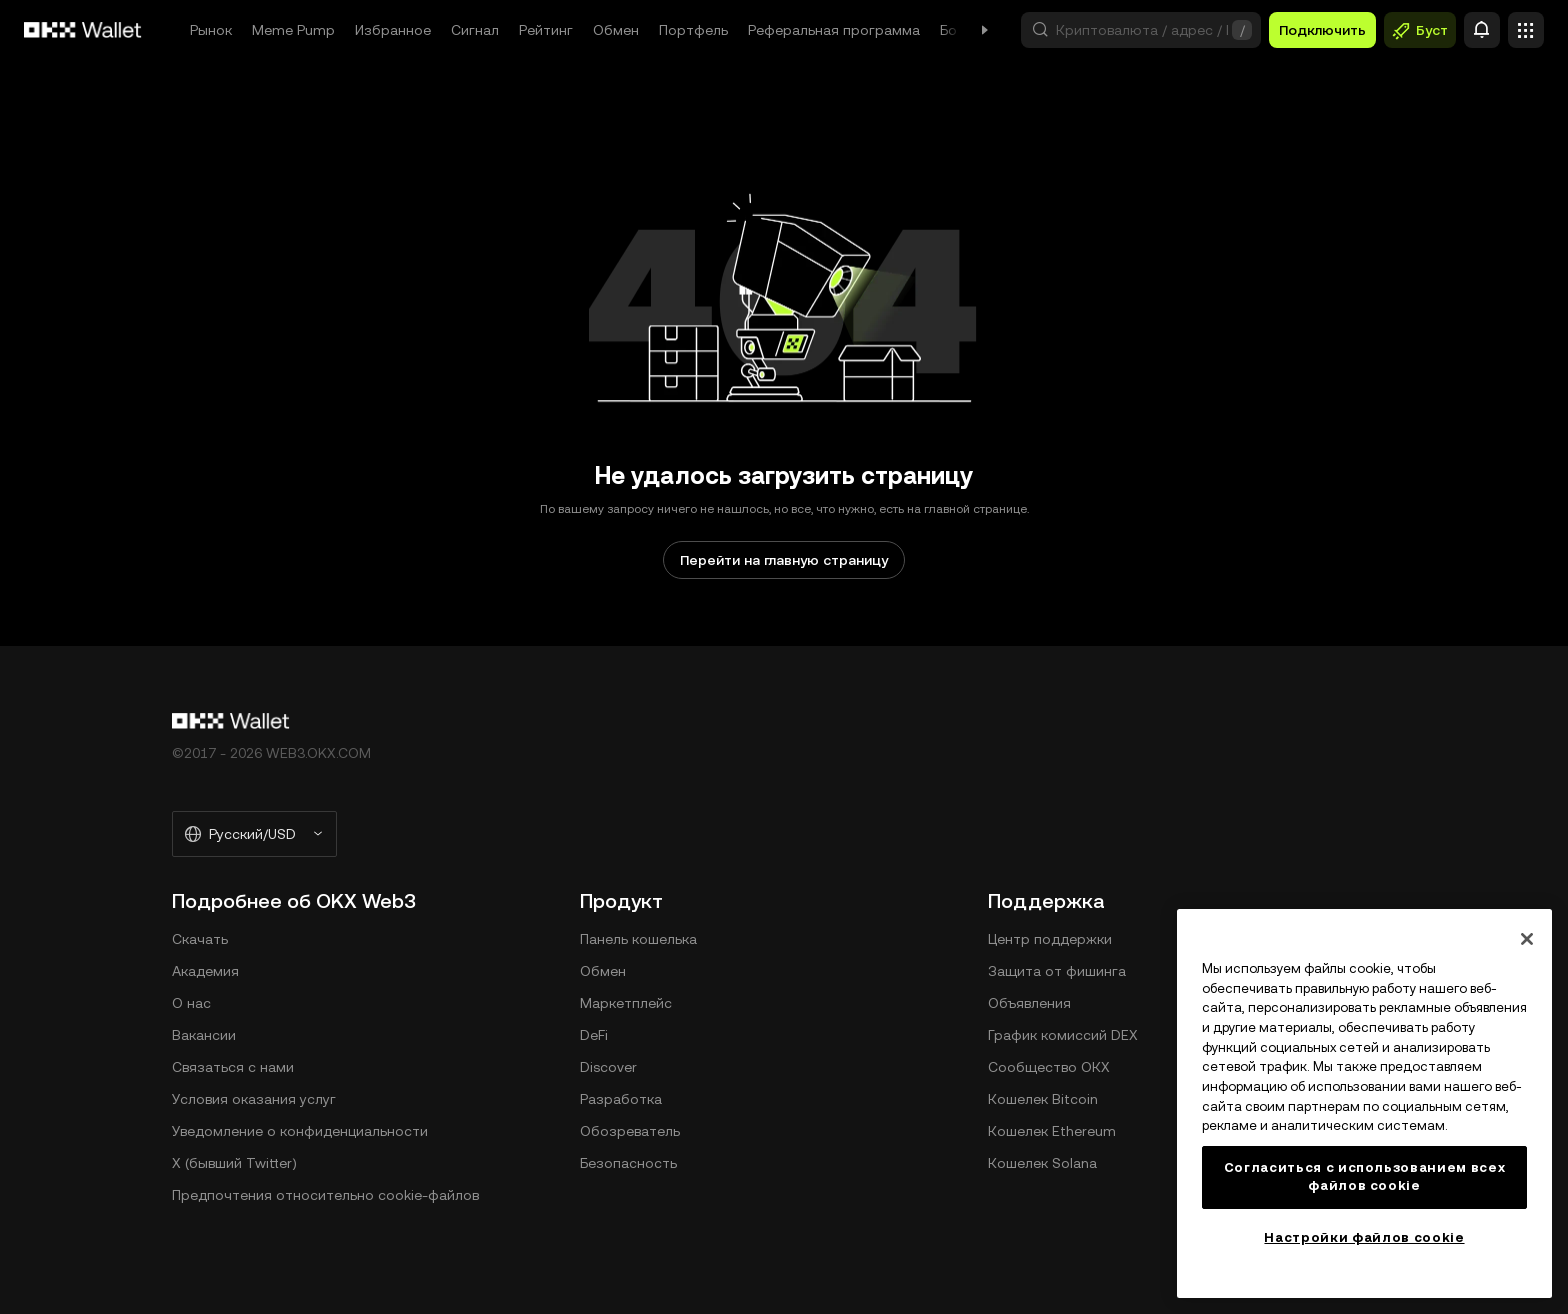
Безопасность (628, 1163)
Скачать (200, 939)
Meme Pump (293, 30)
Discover (608, 1067)
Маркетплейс (626, 1003)
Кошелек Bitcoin (1043, 1099)
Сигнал (475, 30)
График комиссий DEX (1063, 1035)
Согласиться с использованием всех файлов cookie (1365, 1176)
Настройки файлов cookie (1364, 1237)
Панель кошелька (638, 939)
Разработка (621, 1099)
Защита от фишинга (1057, 971)
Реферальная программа (834, 30)
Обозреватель (630, 1131)
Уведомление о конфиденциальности (300, 1131)
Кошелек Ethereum (1052, 1131)
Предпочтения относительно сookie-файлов (325, 1195)
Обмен (616, 30)
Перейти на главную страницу (784, 560)
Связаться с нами (233, 1067)
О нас (191, 1003)
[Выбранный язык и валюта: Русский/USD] (254, 834)
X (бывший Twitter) (234, 1163)
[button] (1141, 30)
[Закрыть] (1527, 939)
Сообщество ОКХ (1049, 1067)
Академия (205, 971)
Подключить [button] (1322, 30)
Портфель (693, 30)
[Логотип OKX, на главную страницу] (83, 30)
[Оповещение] (1482, 30)
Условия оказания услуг (254, 1099)
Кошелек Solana (1042, 1163)
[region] (1364, 1103)
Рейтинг (546, 30)
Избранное (393, 30)
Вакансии (204, 1035)
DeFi (594, 1035)
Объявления (1029, 1003)
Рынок (211, 30)
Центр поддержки (1050, 939)
